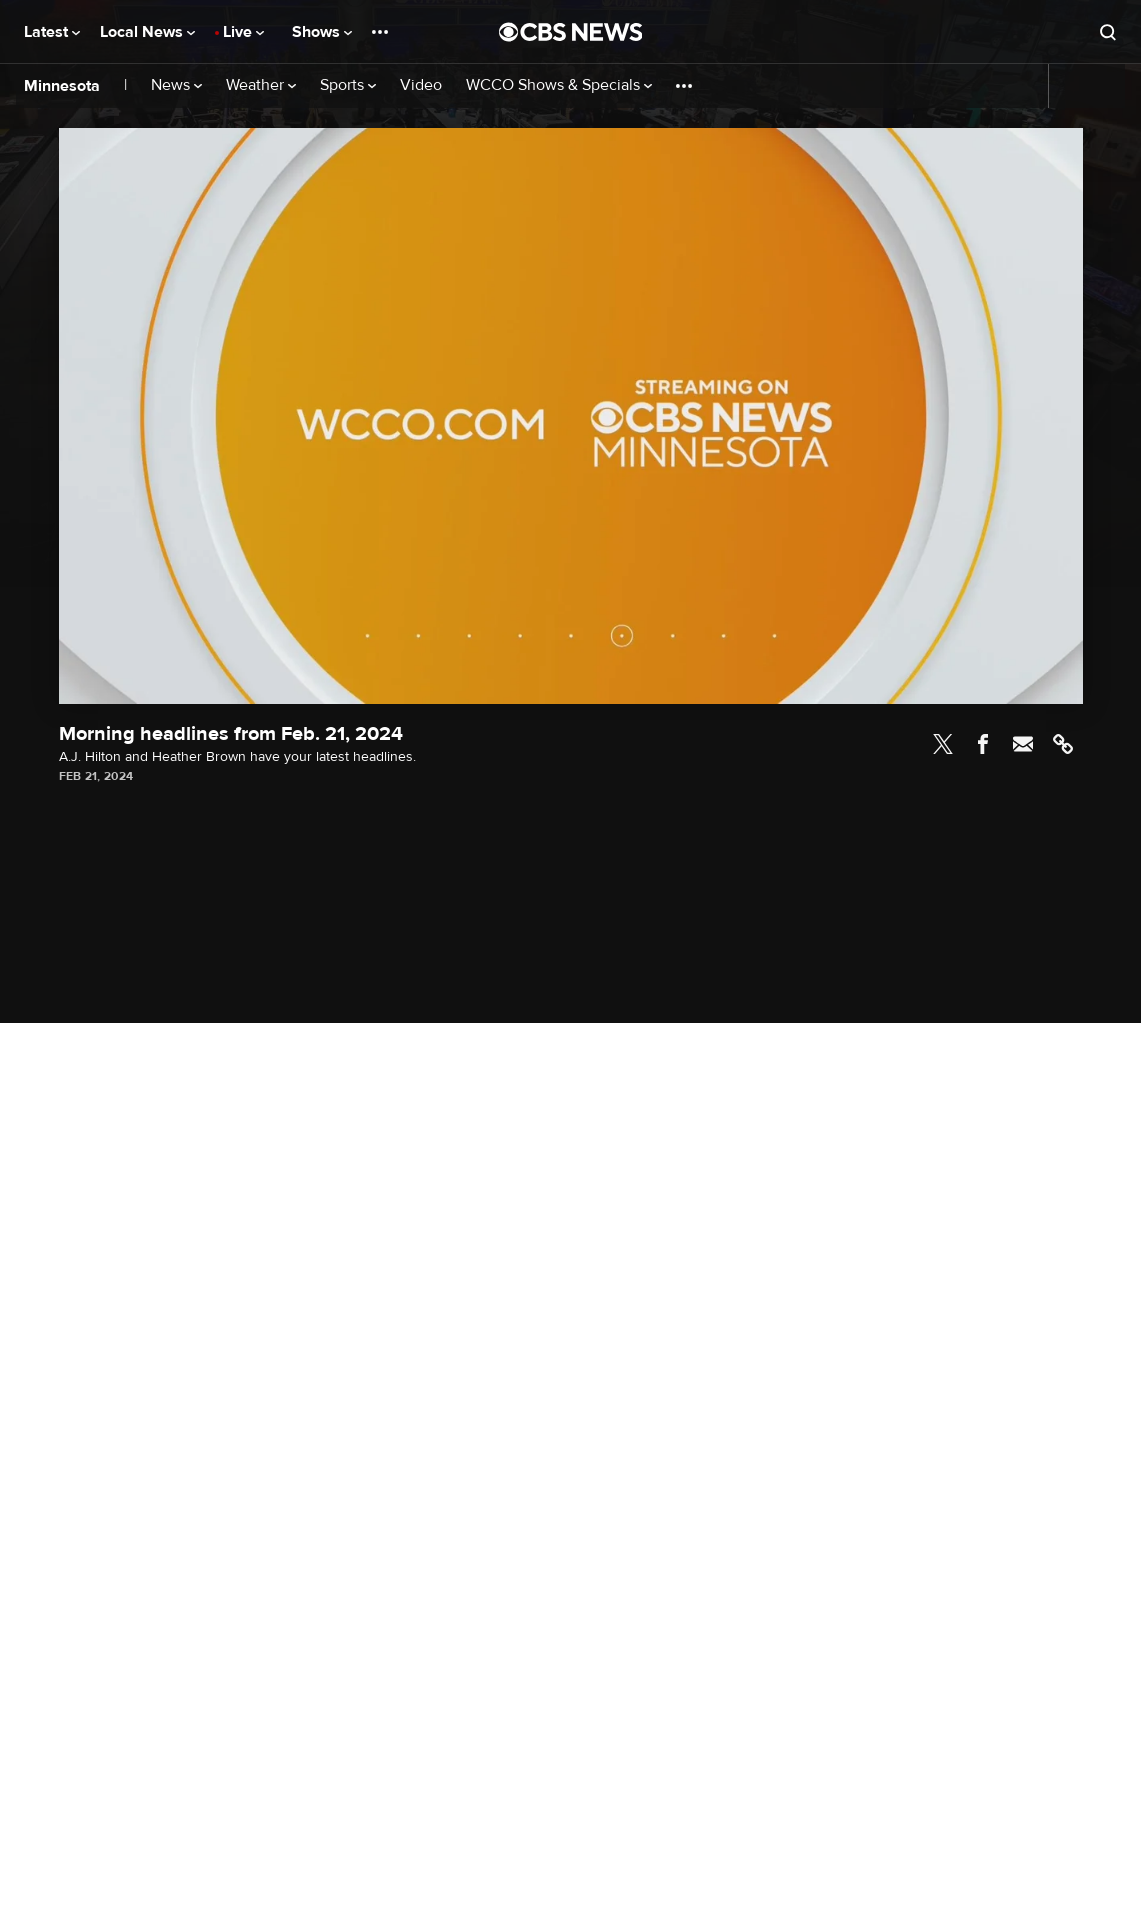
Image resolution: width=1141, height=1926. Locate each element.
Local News (147, 32)
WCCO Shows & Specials (559, 85)
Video (421, 85)
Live (243, 32)
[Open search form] (1108, 32)
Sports (348, 85)
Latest (52, 32)
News (176, 85)
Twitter (943, 744)
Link (1063, 744)
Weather (261, 85)
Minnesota (62, 86)
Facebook (983, 744)
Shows (322, 32)
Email (1023, 744)
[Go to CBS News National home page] (571, 32)
